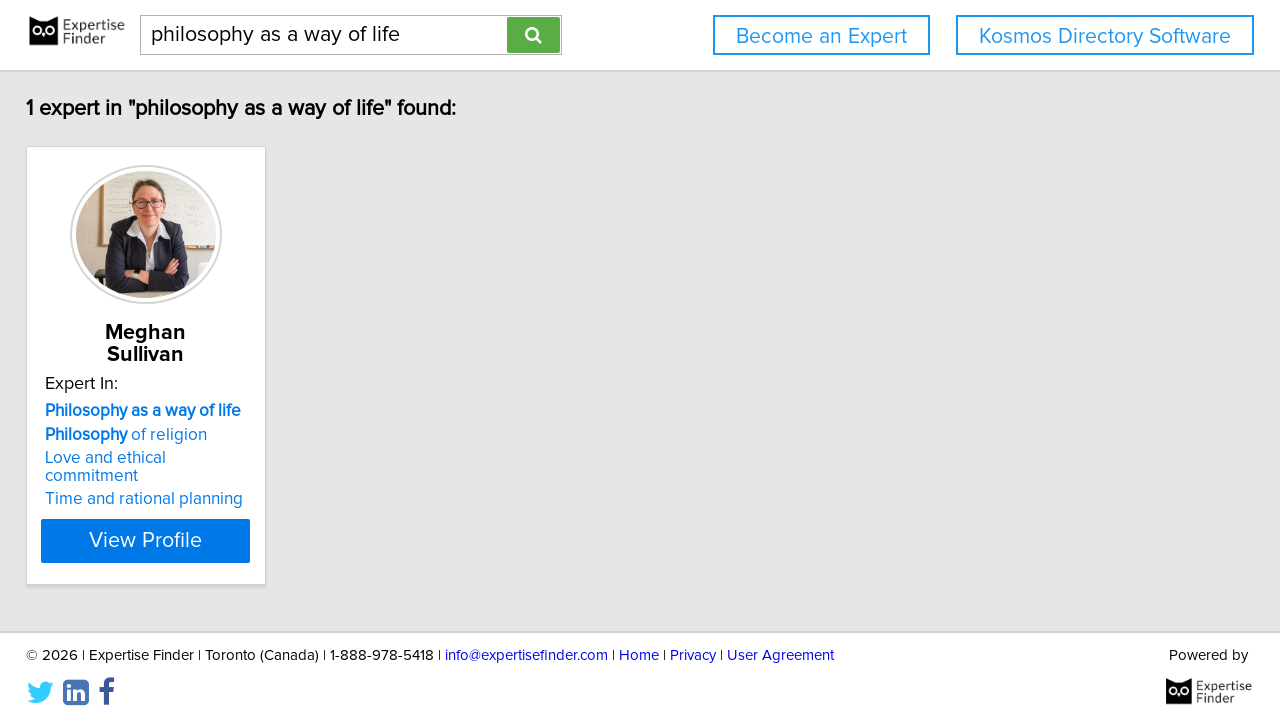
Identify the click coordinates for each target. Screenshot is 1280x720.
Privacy (693, 647)
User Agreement (780, 647)
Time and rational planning (158, 459)
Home (639, 647)
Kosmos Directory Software (1105, 36)
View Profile (185, 501)
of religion (140, 413)
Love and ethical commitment (168, 436)
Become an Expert (821, 36)
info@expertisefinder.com (526, 647)
